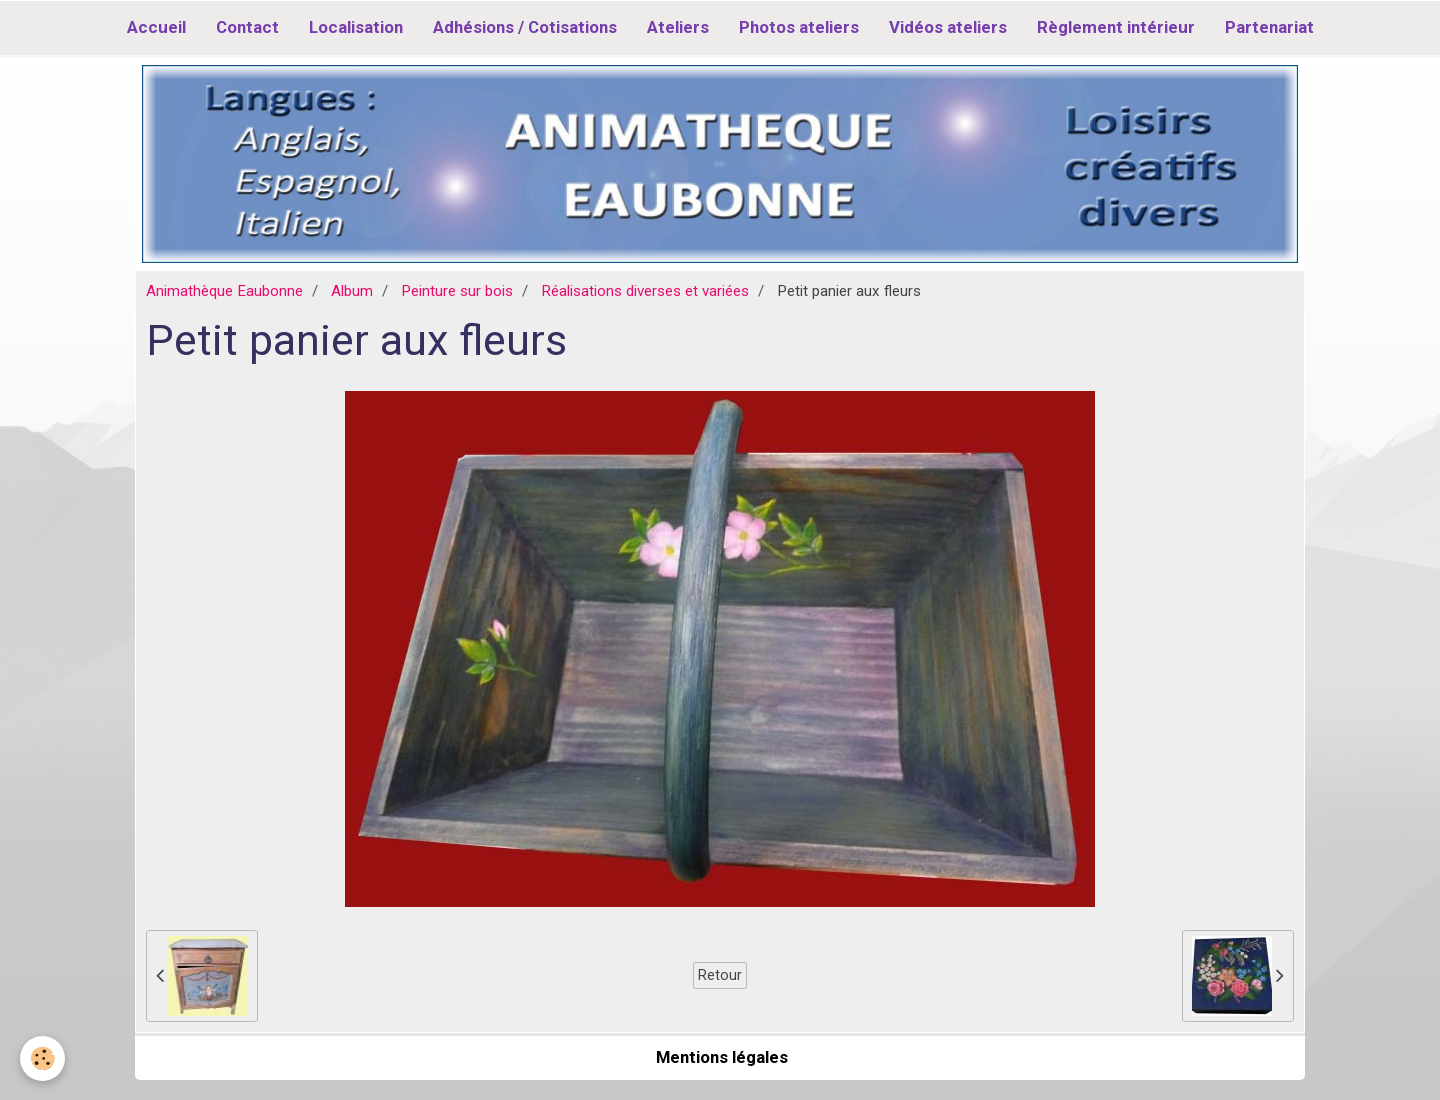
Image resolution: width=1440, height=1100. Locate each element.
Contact (247, 27)
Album (352, 291)
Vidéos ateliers (948, 27)
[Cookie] (42, 1058)
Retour (720, 975)
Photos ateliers (799, 27)
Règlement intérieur (1116, 27)
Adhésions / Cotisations (525, 27)
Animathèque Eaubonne (224, 291)
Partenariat (1269, 27)
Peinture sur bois (457, 291)
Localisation (356, 27)
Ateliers (678, 27)
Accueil (156, 27)
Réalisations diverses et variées (645, 291)
